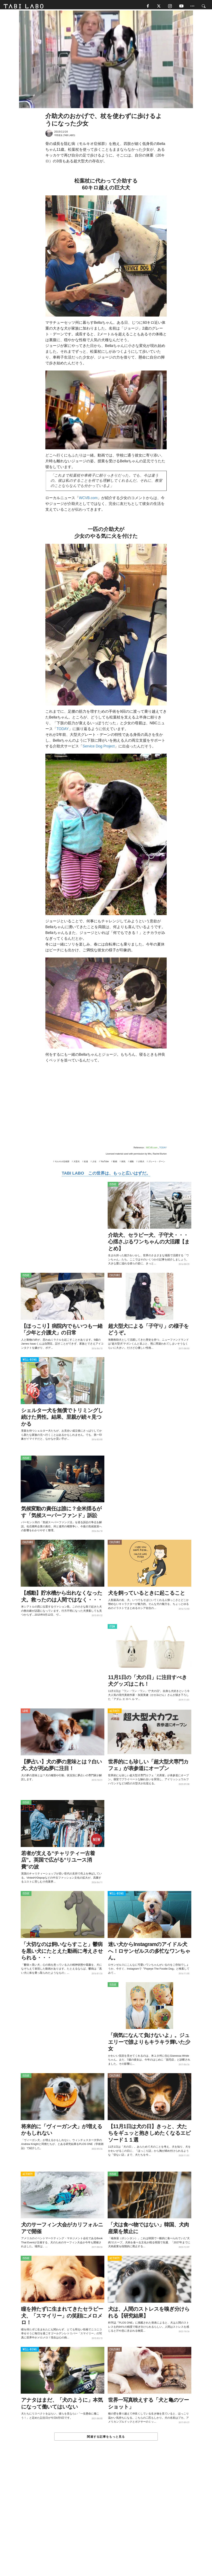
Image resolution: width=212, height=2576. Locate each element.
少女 (94, 1163)
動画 (115, 1163)
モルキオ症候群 (62, 1163)
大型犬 (76, 1163)
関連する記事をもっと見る (106, 2438)
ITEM (112, 1628)
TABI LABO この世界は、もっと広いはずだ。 (106, 1175)
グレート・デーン (156, 1163)
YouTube (105, 1163)
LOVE (25, 1712)
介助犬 (141, 1163)
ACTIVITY (115, 1712)
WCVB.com (88, 500)
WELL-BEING (30, 1361)
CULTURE (115, 1277)
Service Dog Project (99, 748)
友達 (86, 1163)
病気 (123, 1163)
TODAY (63, 731)
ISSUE (113, 1186)
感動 (132, 1163)
